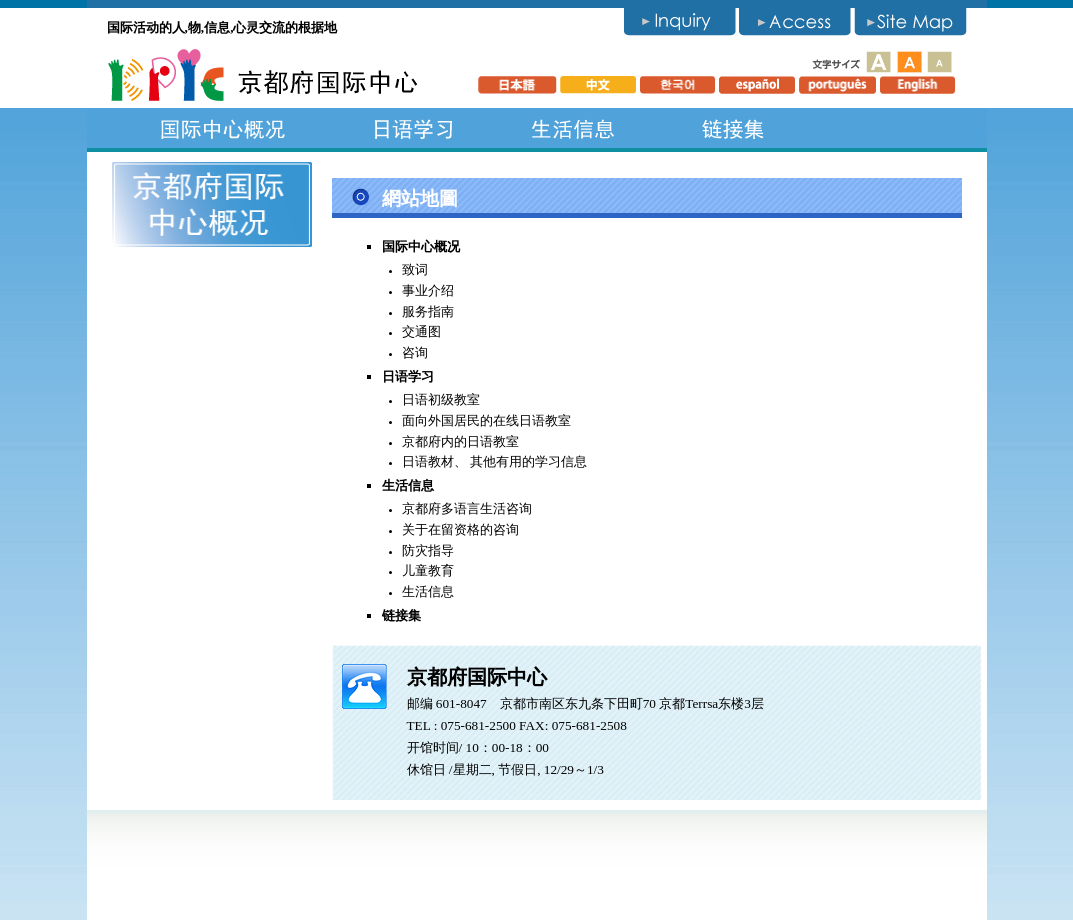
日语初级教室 (441, 399)
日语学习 (413, 128)
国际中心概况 (222, 128)
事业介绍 (428, 290)
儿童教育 (428, 570)
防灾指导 (428, 550)
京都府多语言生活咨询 (467, 508)
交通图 (421, 331)
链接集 (733, 128)
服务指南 (428, 311)
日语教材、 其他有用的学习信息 (494, 461)
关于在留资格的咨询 (460, 529)
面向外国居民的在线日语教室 (486, 420)
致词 (415, 269)
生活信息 (573, 128)
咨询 (415, 352)
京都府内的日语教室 (460, 441)
